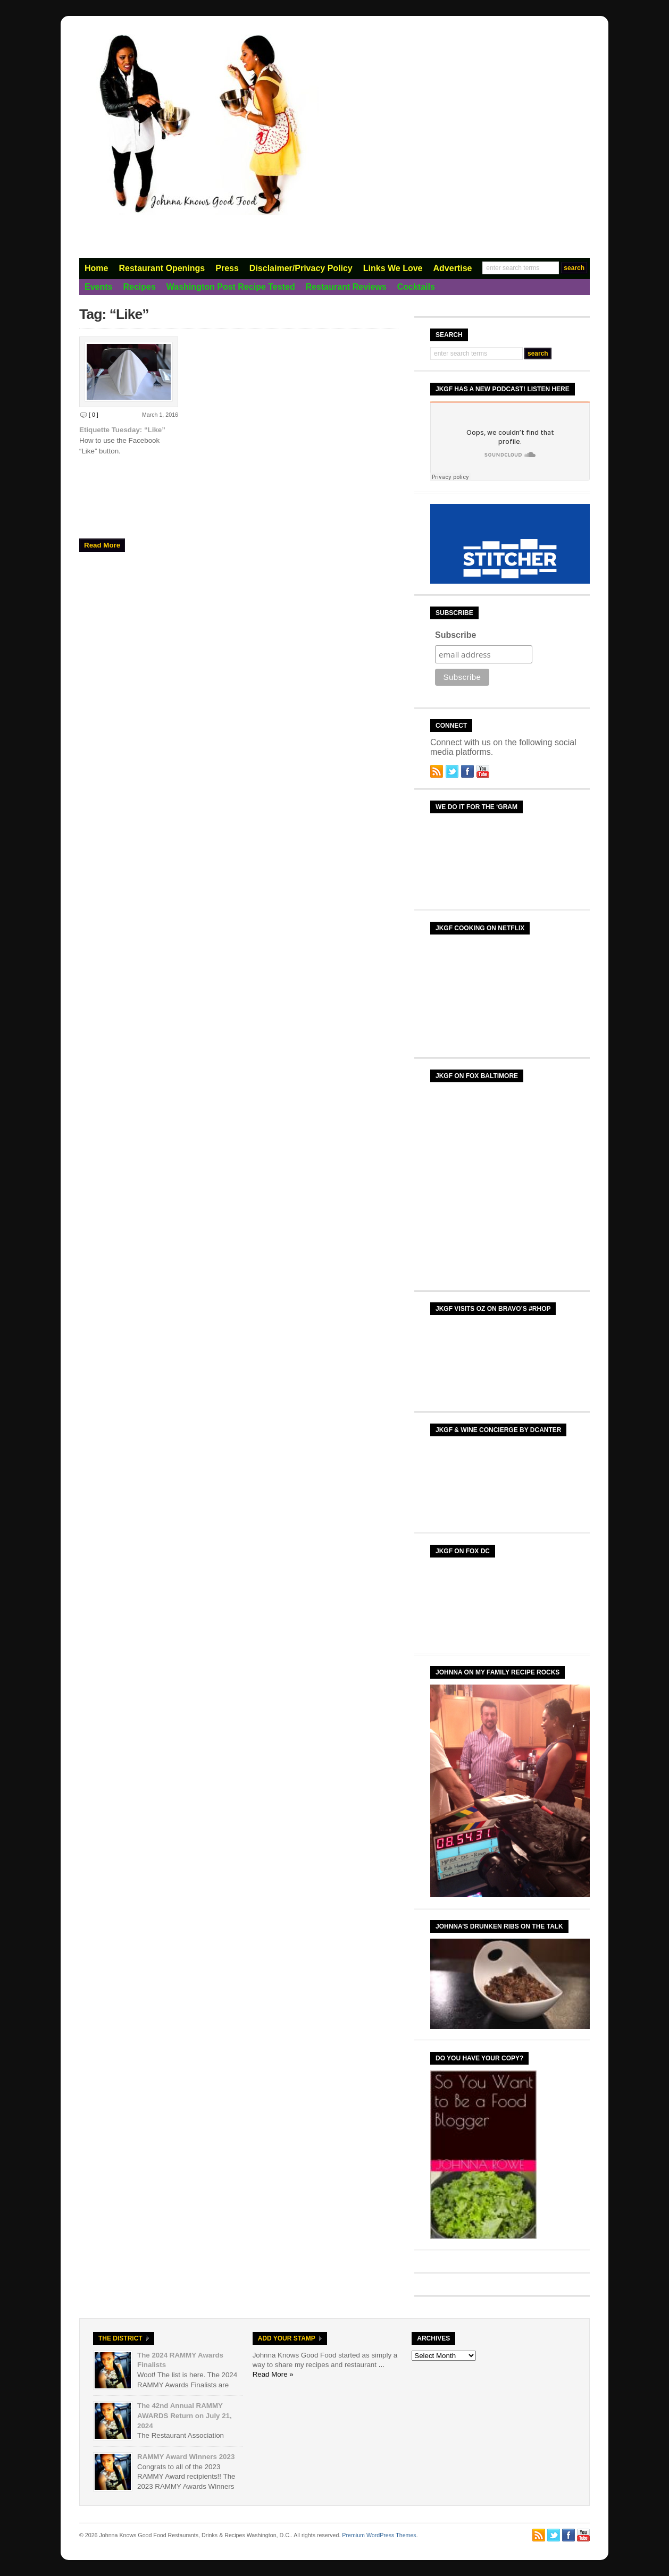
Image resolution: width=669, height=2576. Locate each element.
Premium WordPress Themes (379, 2535)
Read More (102, 545)
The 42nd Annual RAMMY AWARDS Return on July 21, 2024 (184, 2415)
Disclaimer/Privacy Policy (301, 268)
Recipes (139, 286)
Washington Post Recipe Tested (230, 286)
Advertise (452, 268)
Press (227, 268)
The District (120, 2338)
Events (98, 286)
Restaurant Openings (162, 268)
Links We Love (393, 268)
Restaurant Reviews (346, 286)
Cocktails (416, 286)
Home (96, 268)
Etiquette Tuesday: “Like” (122, 430)
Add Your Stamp (286, 2338)
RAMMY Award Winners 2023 (186, 2457)
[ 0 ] (93, 414)
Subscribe (455, 634)
